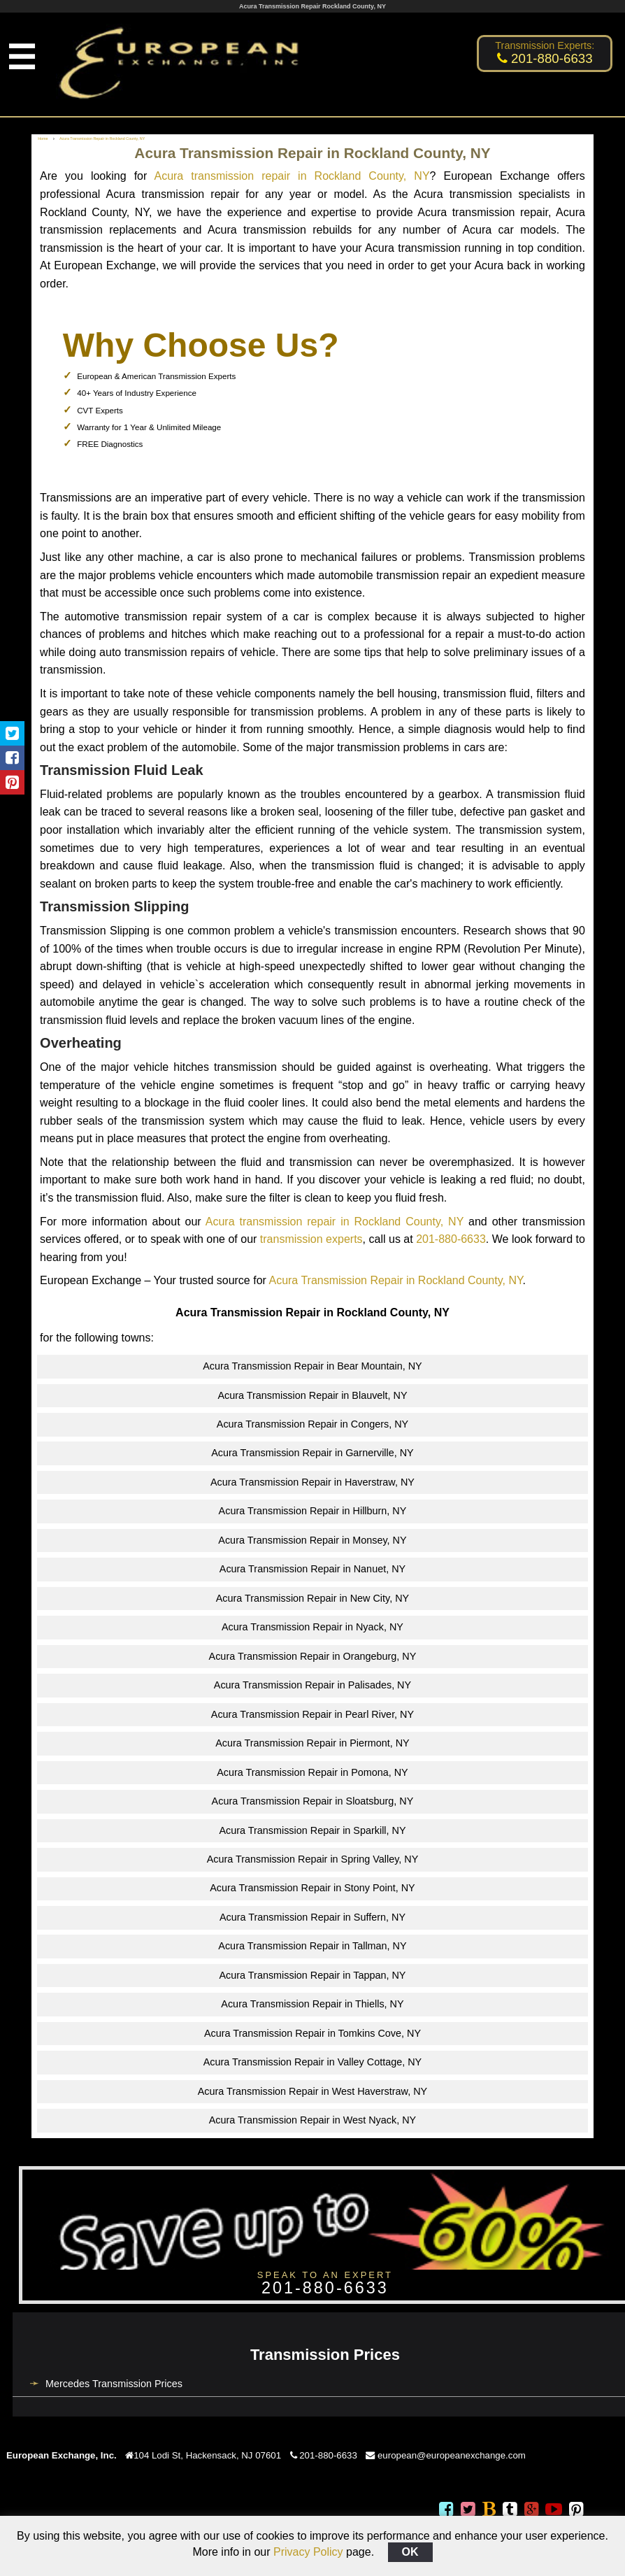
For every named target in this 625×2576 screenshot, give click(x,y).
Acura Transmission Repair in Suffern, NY (312, 1917)
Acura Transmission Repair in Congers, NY (312, 1424)
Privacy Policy (308, 2552)
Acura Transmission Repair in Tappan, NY (313, 1975)
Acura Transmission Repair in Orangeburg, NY (313, 1656)
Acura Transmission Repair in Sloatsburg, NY (313, 1801)
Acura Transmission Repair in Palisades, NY (312, 1685)
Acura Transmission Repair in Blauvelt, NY (312, 1395)
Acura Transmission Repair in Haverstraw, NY (312, 1482)
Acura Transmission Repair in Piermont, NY (312, 1743)
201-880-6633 (451, 1239)
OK (410, 2552)
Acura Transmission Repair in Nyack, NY (312, 1626)
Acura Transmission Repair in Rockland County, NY (395, 1280)
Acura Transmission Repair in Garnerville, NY (312, 1452)
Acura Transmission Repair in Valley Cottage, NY (312, 2062)
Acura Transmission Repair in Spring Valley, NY (313, 1859)
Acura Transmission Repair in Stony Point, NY (312, 1887)
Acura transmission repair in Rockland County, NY (291, 176)
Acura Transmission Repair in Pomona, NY (312, 1772)
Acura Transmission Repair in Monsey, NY (312, 1540)
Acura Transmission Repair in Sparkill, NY (312, 1830)
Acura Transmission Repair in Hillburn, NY (313, 1510)
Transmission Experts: (544, 45)
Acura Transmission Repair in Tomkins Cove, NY (312, 2033)
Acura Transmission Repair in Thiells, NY (312, 2003)
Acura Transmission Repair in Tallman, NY (312, 1945)
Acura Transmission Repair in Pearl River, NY (312, 1714)
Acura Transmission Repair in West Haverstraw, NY (312, 2091)
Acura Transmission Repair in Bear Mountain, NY (312, 1366)
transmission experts (311, 1239)
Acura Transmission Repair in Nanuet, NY (312, 1568)
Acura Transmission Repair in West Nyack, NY (312, 2120)
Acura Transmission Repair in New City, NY (312, 1598)
